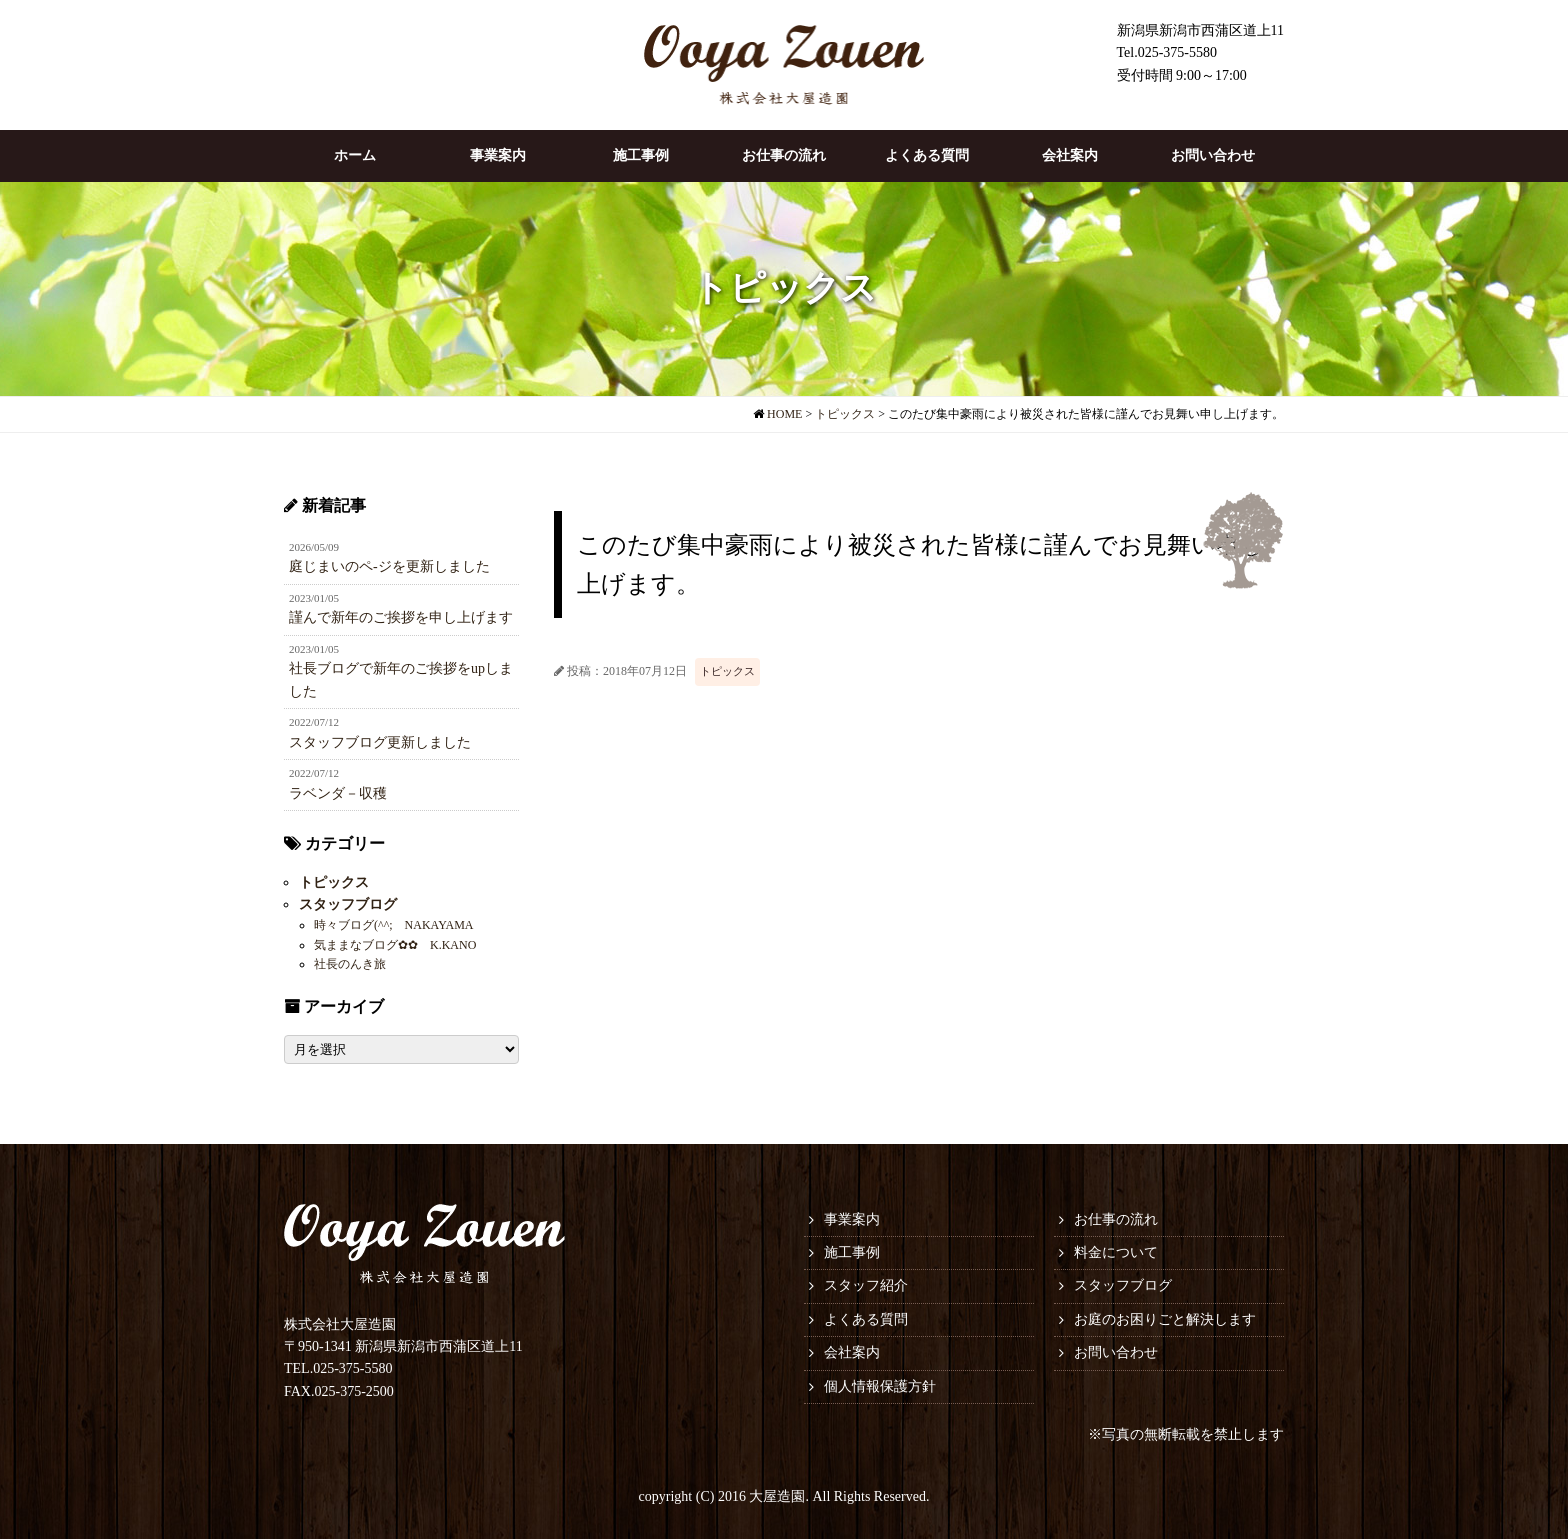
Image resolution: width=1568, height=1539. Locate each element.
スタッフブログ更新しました (401, 732)
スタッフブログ (348, 904)
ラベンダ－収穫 (401, 783)
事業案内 (498, 155)
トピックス (727, 671)
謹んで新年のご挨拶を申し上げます (401, 608)
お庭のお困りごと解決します (1165, 1319)
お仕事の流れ (784, 155)
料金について (1116, 1252)
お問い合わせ (1213, 155)
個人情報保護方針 (880, 1386)
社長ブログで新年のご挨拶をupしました (401, 670)
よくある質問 (927, 155)
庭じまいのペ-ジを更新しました (401, 557)
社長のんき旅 (350, 964)
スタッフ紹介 (866, 1285)
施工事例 (641, 155)
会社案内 (1070, 155)
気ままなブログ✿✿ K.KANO (395, 945)
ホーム (355, 155)
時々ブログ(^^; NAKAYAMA (394, 925)
